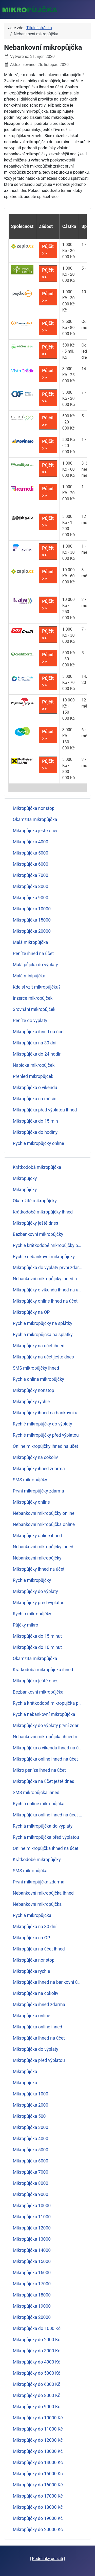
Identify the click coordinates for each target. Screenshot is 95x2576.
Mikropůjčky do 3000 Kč (36, 2350)
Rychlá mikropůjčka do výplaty (42, 1826)
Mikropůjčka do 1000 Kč (37, 2328)
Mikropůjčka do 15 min (35, 1121)
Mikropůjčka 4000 (30, 841)
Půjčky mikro (25, 1625)
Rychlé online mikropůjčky (38, 1379)
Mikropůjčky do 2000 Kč (36, 2339)
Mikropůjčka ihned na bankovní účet (47, 1982)
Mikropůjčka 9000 (30, 897)
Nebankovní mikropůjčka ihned (43, 1893)
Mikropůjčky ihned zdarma (39, 1468)
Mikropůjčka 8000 (30, 886)
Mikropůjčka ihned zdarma (39, 2004)
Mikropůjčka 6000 (30, 864)
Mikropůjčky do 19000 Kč (38, 2518)
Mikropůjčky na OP (31, 1312)
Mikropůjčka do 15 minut (37, 1636)
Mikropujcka (25, 2082)
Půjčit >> (48, 250)
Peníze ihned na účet (33, 953)
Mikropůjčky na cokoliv (35, 1457)
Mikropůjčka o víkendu (35, 1087)
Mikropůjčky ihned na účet (39, 1569)
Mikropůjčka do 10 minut (37, 1647)
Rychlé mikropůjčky (32, 1580)
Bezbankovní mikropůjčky (38, 1234)
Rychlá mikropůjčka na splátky (43, 1334)
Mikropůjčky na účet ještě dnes (43, 1356)
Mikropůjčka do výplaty (35, 2049)
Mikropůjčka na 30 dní (34, 1042)
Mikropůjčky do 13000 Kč (38, 2451)
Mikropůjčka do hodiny (35, 1132)
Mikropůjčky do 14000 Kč (38, 2462)
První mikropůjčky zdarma (38, 1491)
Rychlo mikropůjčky (32, 1613)
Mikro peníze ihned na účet (39, 1770)
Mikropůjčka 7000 (30, 875)
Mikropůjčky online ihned (37, 1535)
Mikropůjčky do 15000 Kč (38, 2473)
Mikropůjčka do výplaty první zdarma (47, 1267)
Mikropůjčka (25, 2071)
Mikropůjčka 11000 (32, 2216)
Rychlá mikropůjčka (32, 1915)
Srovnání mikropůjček (34, 1009)
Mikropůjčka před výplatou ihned (45, 1109)
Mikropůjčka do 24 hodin (37, 1054)
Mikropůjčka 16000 (32, 2272)
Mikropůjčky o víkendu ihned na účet (47, 1289)
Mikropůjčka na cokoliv (35, 1993)
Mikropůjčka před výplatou (39, 2060)
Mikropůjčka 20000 (32, 931)
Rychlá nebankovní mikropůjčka (44, 1714)
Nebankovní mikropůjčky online (43, 1513)
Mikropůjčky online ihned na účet (45, 1301)
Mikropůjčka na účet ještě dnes (43, 1781)
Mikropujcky (25, 1178)
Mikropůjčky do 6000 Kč (36, 2384)
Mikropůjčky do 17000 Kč (38, 2496)
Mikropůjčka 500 (29, 2116)
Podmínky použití (47, 2558)
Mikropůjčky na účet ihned (39, 1345)
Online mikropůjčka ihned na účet (46, 1848)
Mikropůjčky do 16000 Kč (38, 2484)
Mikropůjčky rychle (31, 1401)
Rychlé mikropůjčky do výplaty (42, 1423)
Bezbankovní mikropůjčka (38, 1692)
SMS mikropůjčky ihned (36, 1368)
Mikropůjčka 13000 (32, 2239)
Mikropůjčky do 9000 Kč (36, 2406)
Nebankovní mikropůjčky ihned (43, 1546)
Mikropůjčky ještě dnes (35, 1223)
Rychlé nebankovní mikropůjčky (44, 1256)
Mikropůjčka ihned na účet (39, 1031)
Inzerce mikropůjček (33, 998)
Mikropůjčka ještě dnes (36, 830)
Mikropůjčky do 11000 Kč (38, 2429)
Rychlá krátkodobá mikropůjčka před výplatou (47, 1703)
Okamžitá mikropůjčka (35, 819)
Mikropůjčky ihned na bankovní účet (47, 1412)
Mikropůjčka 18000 (32, 2295)
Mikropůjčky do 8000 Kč (36, 2395)
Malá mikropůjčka (30, 942)
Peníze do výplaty (30, 1020)
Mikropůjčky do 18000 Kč (38, 2507)
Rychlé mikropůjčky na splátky (42, 1323)
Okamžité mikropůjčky (35, 1200)
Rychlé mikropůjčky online (38, 1143)
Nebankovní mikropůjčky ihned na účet (47, 1278)
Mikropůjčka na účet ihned (39, 1948)
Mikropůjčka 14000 (32, 2250)
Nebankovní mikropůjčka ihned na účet (47, 1736)
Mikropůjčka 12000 (32, 2227)
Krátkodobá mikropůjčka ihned (43, 1669)
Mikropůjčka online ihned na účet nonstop (47, 1814)
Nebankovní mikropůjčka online (44, 1524)
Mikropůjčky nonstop (33, 1390)
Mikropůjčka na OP (31, 1937)
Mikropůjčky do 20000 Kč (38, 2529)
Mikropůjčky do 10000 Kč (38, 2417)
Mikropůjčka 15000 (32, 920)
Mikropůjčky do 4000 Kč (36, 2362)
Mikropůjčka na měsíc (34, 1098)
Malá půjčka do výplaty (35, 964)
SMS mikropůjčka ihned (36, 1792)
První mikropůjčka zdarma (39, 1881)
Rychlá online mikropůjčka (39, 1803)
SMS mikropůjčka (30, 1870)
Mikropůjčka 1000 (30, 2093)
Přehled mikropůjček (33, 1076)
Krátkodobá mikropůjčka (37, 1167)
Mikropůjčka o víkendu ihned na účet (47, 1747)
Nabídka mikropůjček (34, 1065)
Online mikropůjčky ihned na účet (45, 1446)
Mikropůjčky (25, 1189)
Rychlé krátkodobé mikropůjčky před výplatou (47, 1245)
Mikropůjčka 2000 (30, 2105)
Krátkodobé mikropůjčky (37, 1859)
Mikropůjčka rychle (31, 1971)
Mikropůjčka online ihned (37, 2026)
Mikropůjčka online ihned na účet (45, 1759)
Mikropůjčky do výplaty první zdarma (47, 1725)
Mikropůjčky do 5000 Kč (36, 2373)
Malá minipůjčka (29, 975)
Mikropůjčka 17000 (32, 2283)
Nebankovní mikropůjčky (37, 1558)
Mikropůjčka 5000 (30, 853)
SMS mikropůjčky (30, 1479)
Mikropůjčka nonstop (33, 808)
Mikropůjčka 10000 (32, 908)
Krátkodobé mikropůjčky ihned (43, 1212)
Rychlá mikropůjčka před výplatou (46, 1837)
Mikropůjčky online (31, 1502)
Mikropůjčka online (31, 2015)
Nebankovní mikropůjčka (37, 1904)
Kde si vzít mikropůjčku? (37, 987)
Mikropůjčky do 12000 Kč (38, 2440)
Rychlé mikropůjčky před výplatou (46, 1435)
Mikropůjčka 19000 (32, 2306)
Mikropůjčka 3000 (30, 2127)
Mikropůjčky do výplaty (35, 1591)
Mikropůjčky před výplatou (39, 1602)
